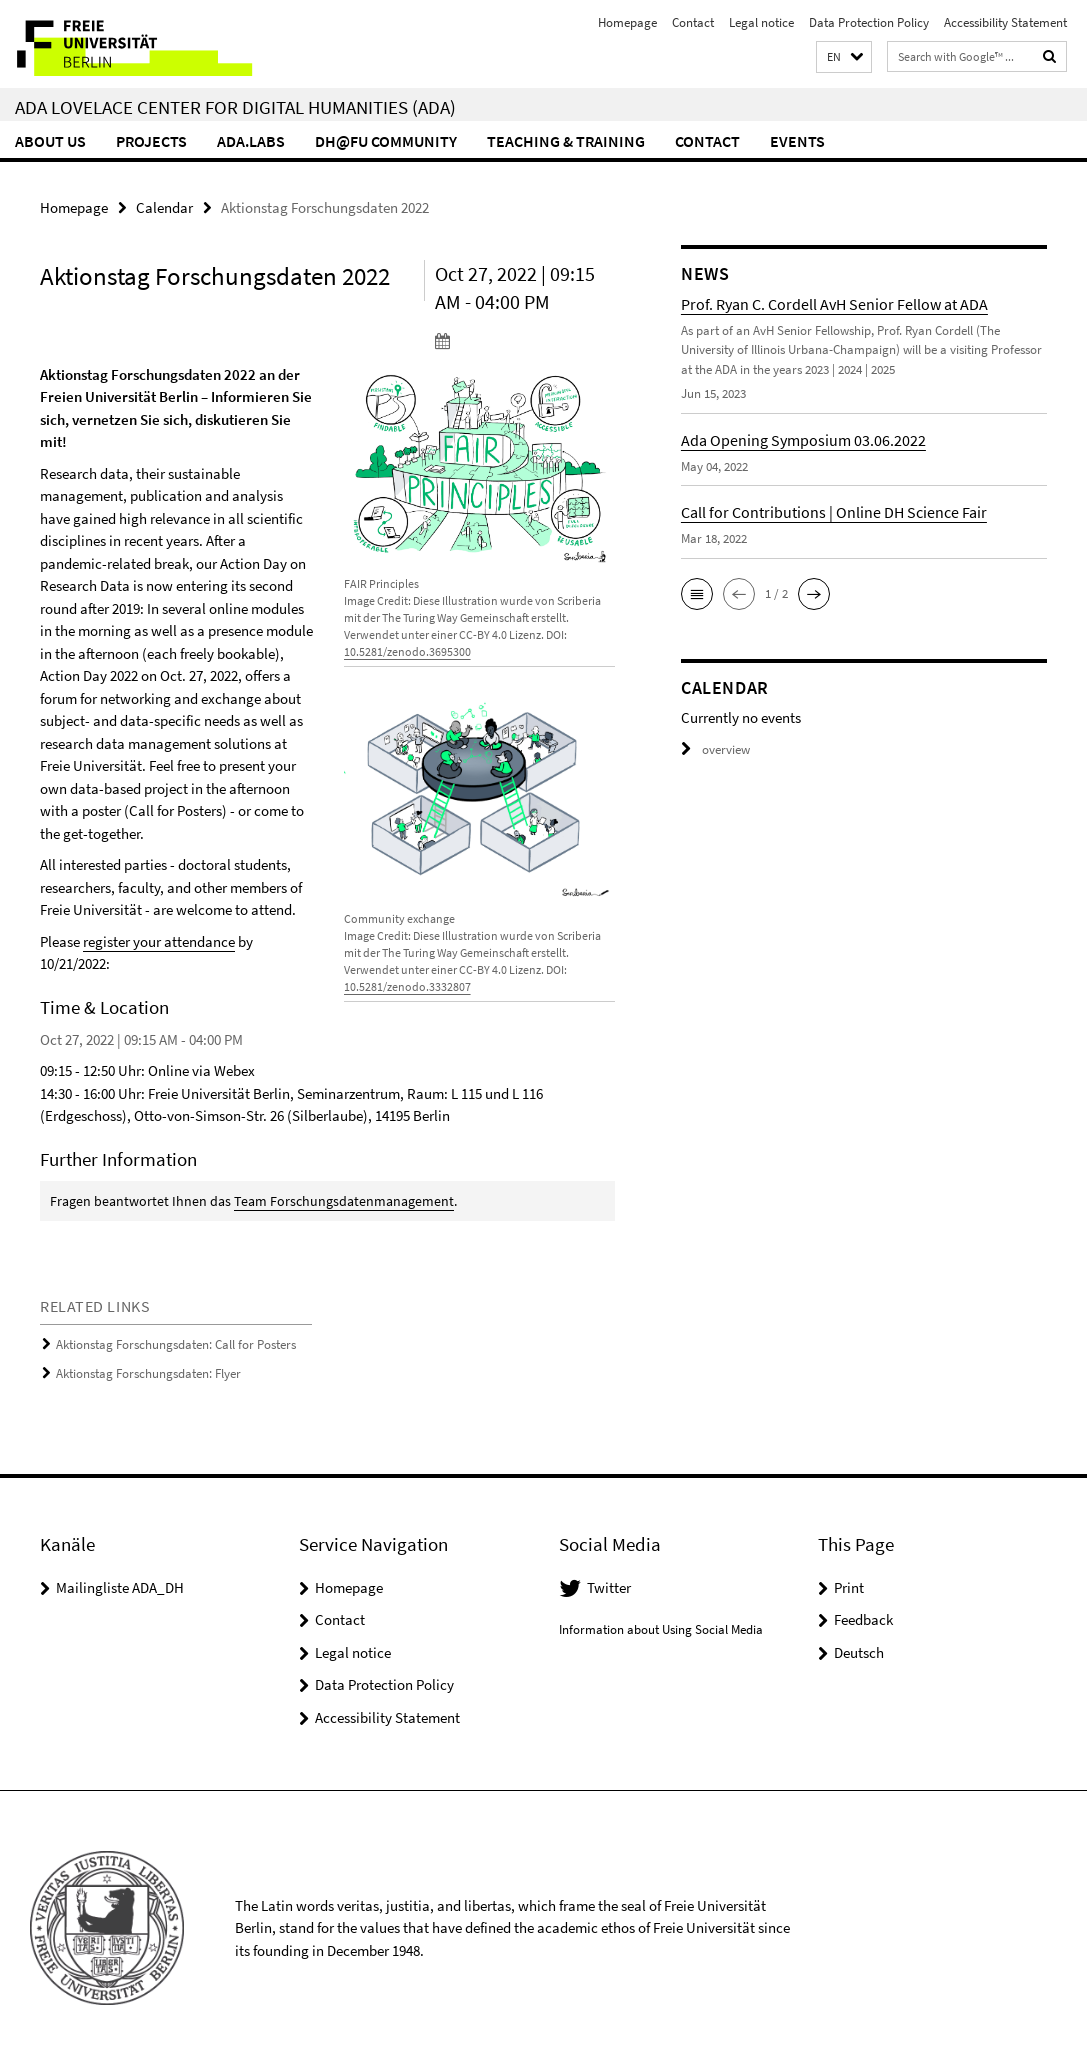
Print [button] (849, 1587)
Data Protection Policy (869, 22)
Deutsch (859, 1652)
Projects (151, 141)
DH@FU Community (386, 141)
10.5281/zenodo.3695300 (407, 651)
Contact (693, 22)
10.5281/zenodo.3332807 (407, 986)
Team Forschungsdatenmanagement (344, 1201)
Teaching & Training (566, 141)
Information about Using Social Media (661, 1629)
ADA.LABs (251, 141)
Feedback (863, 1619)
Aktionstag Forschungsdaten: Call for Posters (176, 1344)
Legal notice (761, 22)
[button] (844, 57)
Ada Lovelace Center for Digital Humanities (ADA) (235, 107)
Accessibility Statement (1005, 22)
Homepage (627, 22)
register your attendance (159, 941)
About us (50, 141)
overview (715, 749)
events (797, 141)
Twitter (609, 1587)
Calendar (164, 207)
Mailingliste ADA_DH (120, 1587)
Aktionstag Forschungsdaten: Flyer (148, 1373)
